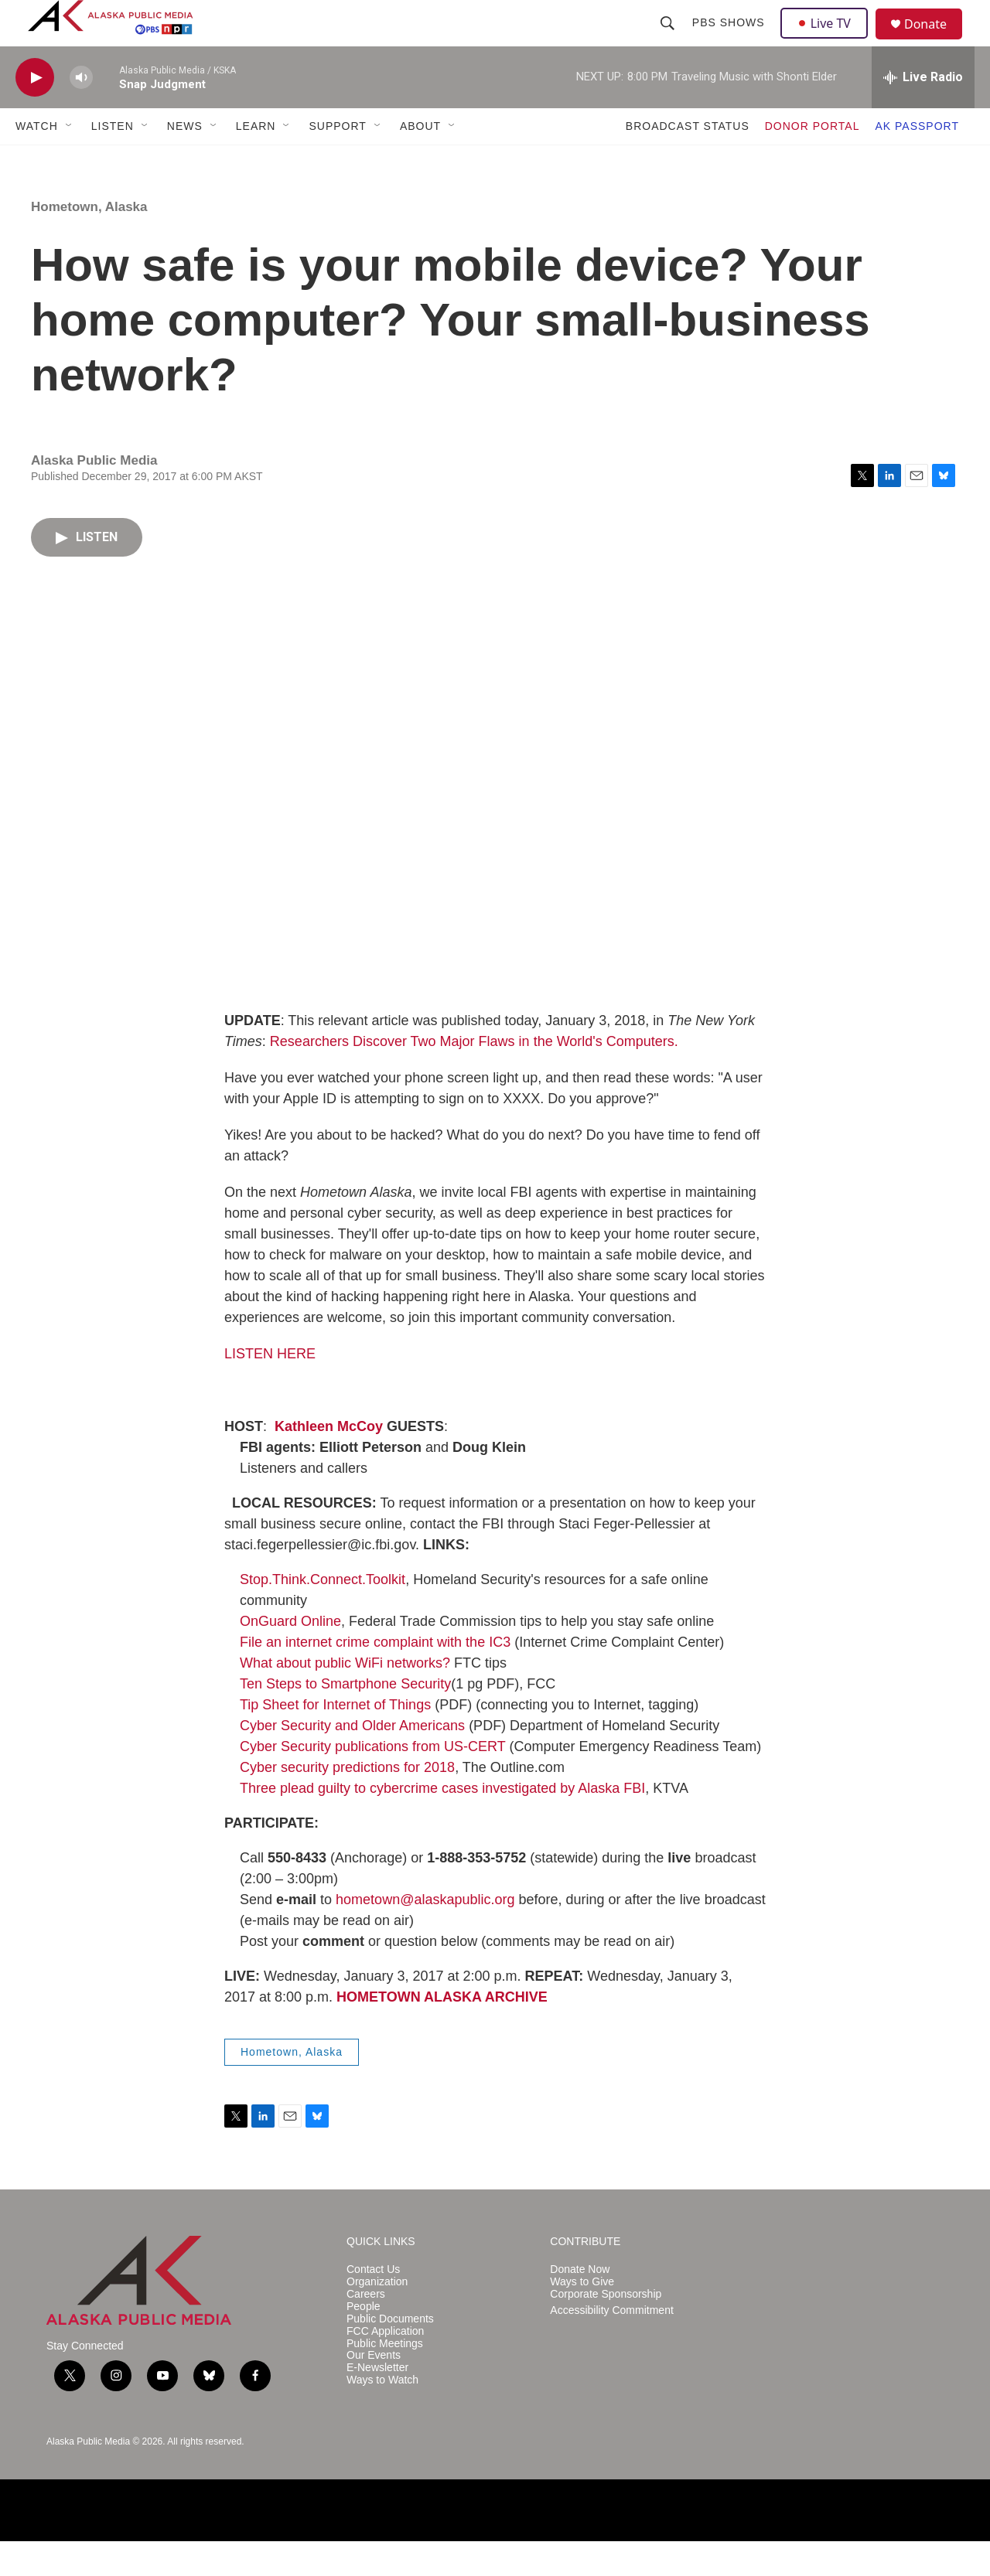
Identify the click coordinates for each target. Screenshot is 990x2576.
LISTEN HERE (270, 1388)
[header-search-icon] (669, 40)
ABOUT (420, 161)
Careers (365, 2329)
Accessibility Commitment (611, 2345)
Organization (377, 2316)
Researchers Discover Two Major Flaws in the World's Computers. (474, 1076)
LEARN (256, 161)
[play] (34, 112)
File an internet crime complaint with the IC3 (375, 1677)
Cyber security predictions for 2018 (347, 1802)
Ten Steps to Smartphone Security (345, 1718)
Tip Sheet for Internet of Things (335, 1739)
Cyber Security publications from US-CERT (372, 1781)
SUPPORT (337, 161)
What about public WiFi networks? (345, 1697)
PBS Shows (730, 40)
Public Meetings (384, 2378)
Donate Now (579, 2304)
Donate (935, 42)
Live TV (828, 40)
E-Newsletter (377, 2402)
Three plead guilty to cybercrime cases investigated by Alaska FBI (442, 1823)
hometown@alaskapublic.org (425, 1934)
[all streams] (923, 112)
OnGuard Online (290, 1656)
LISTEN (112, 161)
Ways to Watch (382, 2415)
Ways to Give (582, 2316)
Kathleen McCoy (329, 1461)
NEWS (185, 161)
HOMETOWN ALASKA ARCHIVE (442, 2031)
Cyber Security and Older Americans (352, 1760)
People (363, 2341)
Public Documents (390, 2354)
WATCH (36, 161)
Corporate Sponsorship (605, 2329)
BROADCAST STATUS (687, 161)
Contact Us (373, 2304)
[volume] (81, 112)
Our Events (373, 2390)
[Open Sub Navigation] (69, 161)
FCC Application (385, 2366)
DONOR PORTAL (812, 161)
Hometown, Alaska (89, 241)
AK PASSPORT (917, 161)
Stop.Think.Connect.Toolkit (322, 1614)
